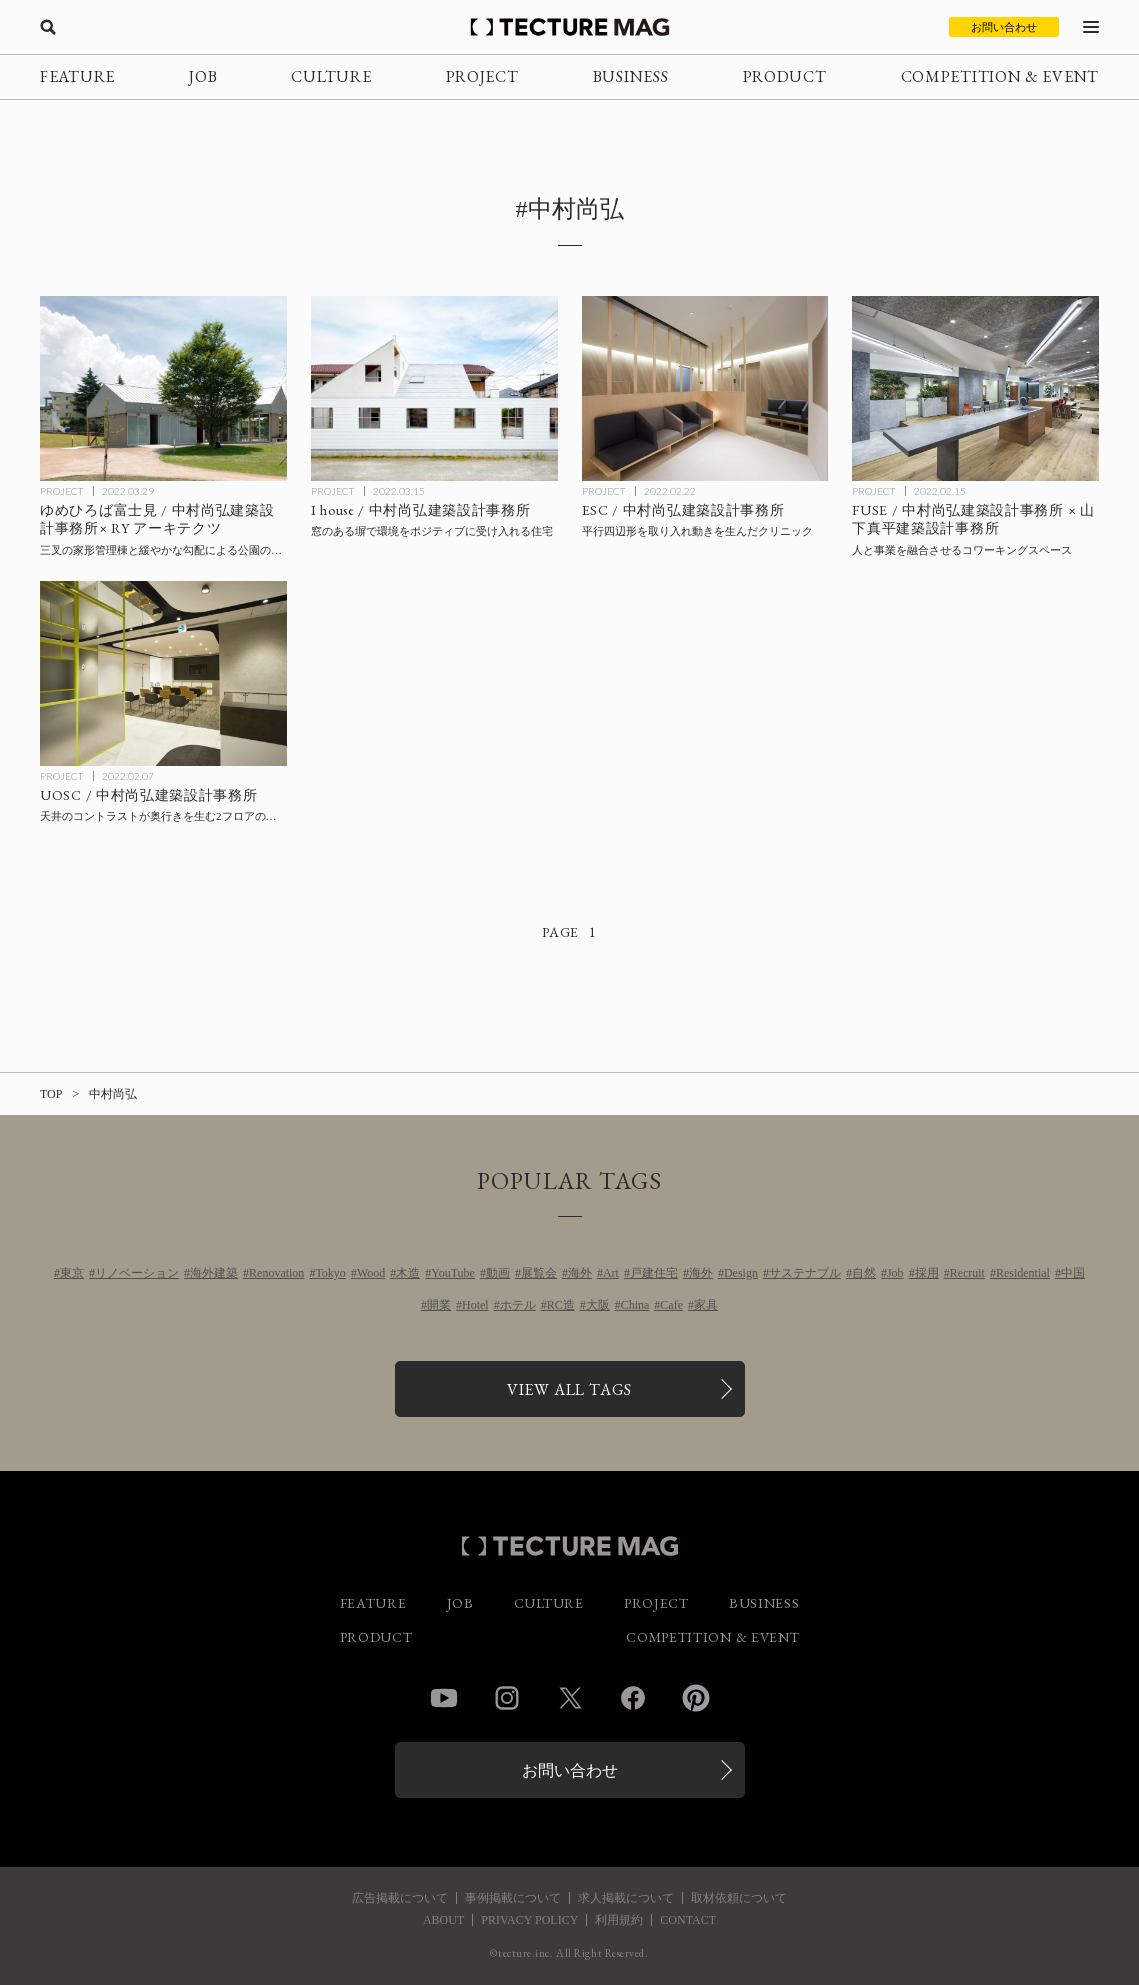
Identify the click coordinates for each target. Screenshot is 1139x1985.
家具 (706, 1305)
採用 (927, 1273)
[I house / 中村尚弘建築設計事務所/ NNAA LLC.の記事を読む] (434, 388)
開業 (439, 1305)
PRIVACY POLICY (529, 1920)
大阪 (598, 1305)
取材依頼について (739, 1898)
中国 (1073, 1273)
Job (895, 1273)
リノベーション (137, 1273)
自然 (864, 1273)
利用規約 (619, 1920)
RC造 (561, 1305)
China (635, 1305)
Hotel (475, 1305)
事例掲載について (513, 1898)
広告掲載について (400, 1898)
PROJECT (482, 76)
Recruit (967, 1273)
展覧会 (539, 1273)
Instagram (507, 1698)
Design (741, 1273)
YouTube (453, 1273)
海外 (580, 1273)
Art (611, 1273)
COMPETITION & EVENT (1000, 76)
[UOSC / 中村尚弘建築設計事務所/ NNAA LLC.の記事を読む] (163, 673)
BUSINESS (631, 76)
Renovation (276, 1273)
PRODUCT (785, 76)
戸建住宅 (654, 1273)
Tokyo (330, 1273)
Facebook (633, 1698)
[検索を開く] (48, 27)
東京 (72, 1273)
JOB (203, 76)
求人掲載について (626, 1898)
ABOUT (443, 1920)
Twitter (570, 1698)
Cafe (671, 1305)
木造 (408, 1273)
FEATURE (77, 76)
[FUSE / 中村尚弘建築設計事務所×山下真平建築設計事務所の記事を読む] (975, 388)
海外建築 (214, 1273)
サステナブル (805, 1273)
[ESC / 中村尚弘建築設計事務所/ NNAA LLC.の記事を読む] (705, 388)
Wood (371, 1273)
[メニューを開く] (1091, 27)
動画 (498, 1273)
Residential (1023, 1273)
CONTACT (688, 1920)
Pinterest (696, 1698)
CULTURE (331, 76)
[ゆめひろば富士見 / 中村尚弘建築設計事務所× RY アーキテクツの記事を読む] (163, 388)
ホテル (518, 1305)
